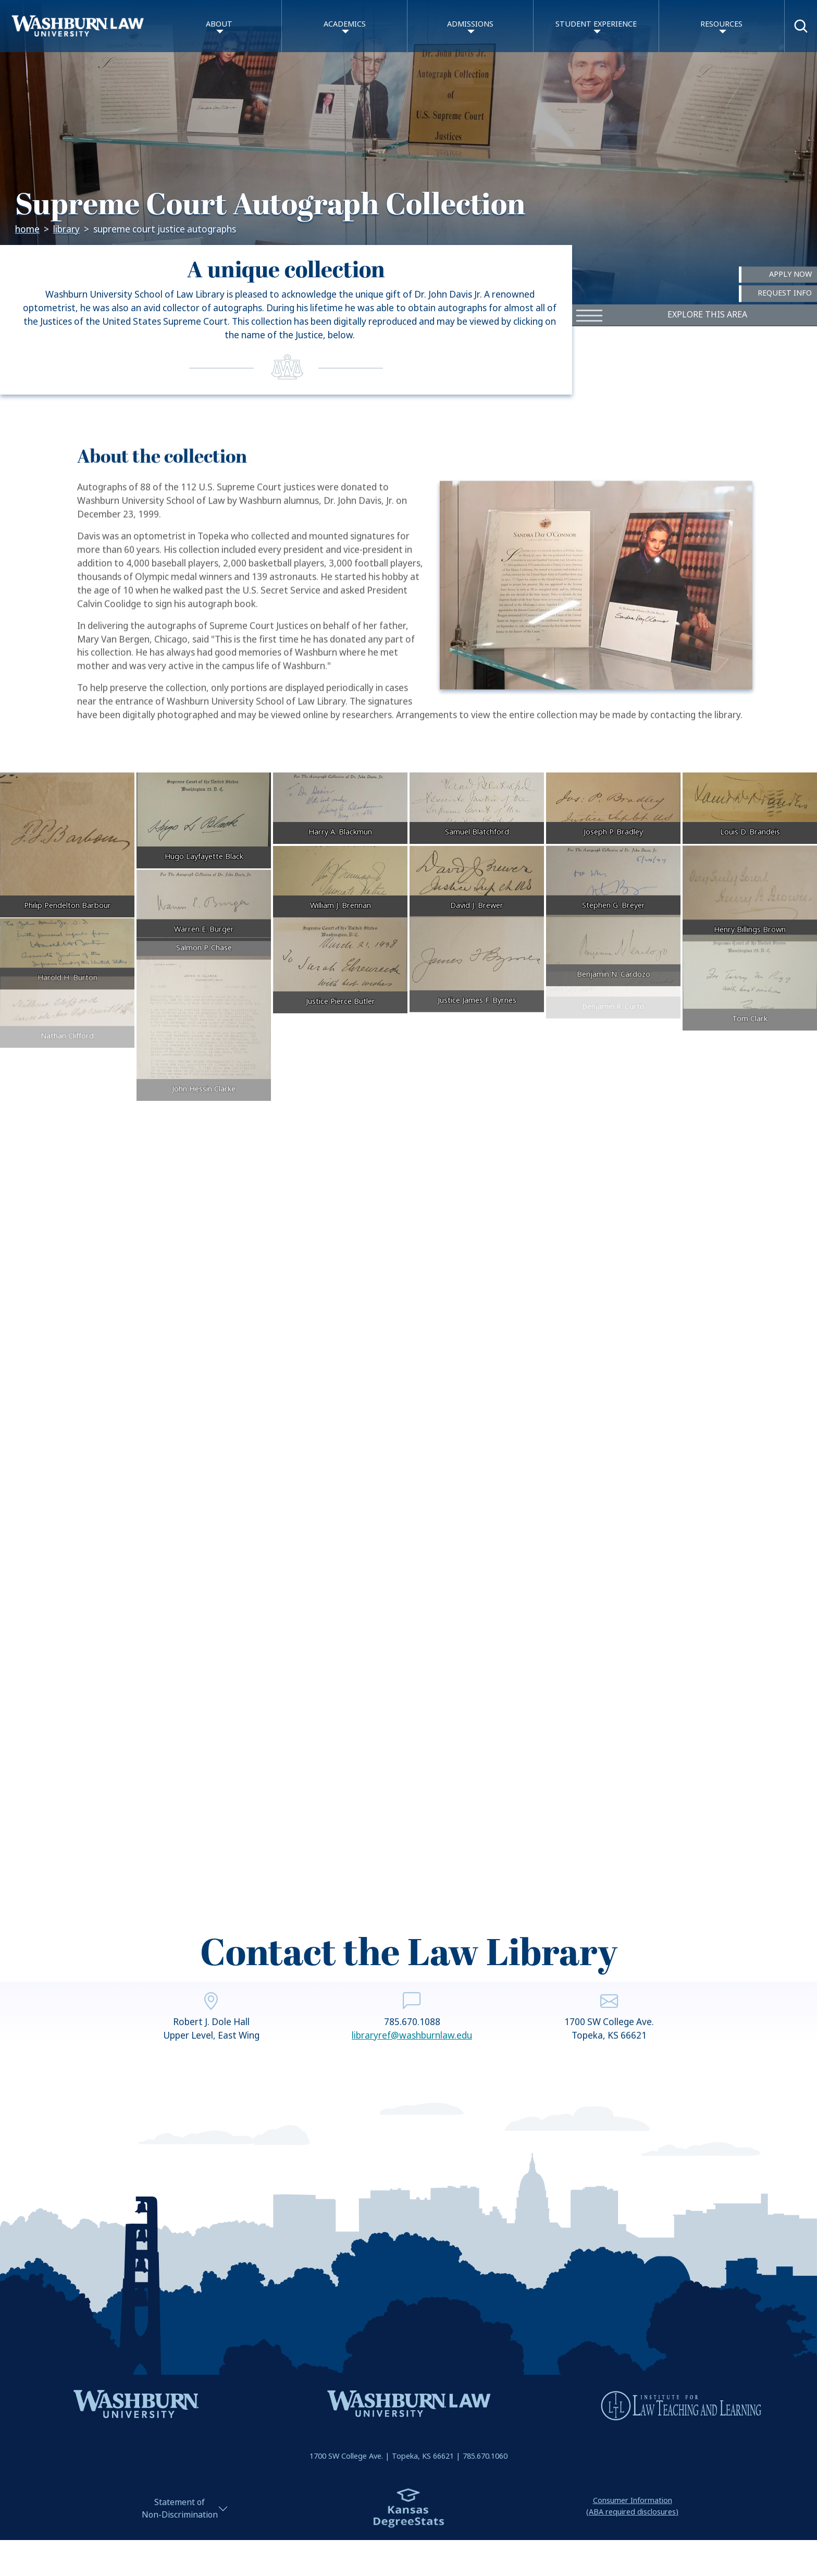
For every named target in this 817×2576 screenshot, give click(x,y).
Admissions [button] (470, 24)
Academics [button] (345, 24)
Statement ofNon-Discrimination (180, 2508)
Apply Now (790, 274)
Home (27, 229)
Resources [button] (721, 24)
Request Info (785, 293)
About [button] (219, 24)
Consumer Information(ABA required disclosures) (632, 2506)
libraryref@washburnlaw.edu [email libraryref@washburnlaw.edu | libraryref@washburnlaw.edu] (412, 2074)
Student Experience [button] (596, 24)
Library (66, 229)
